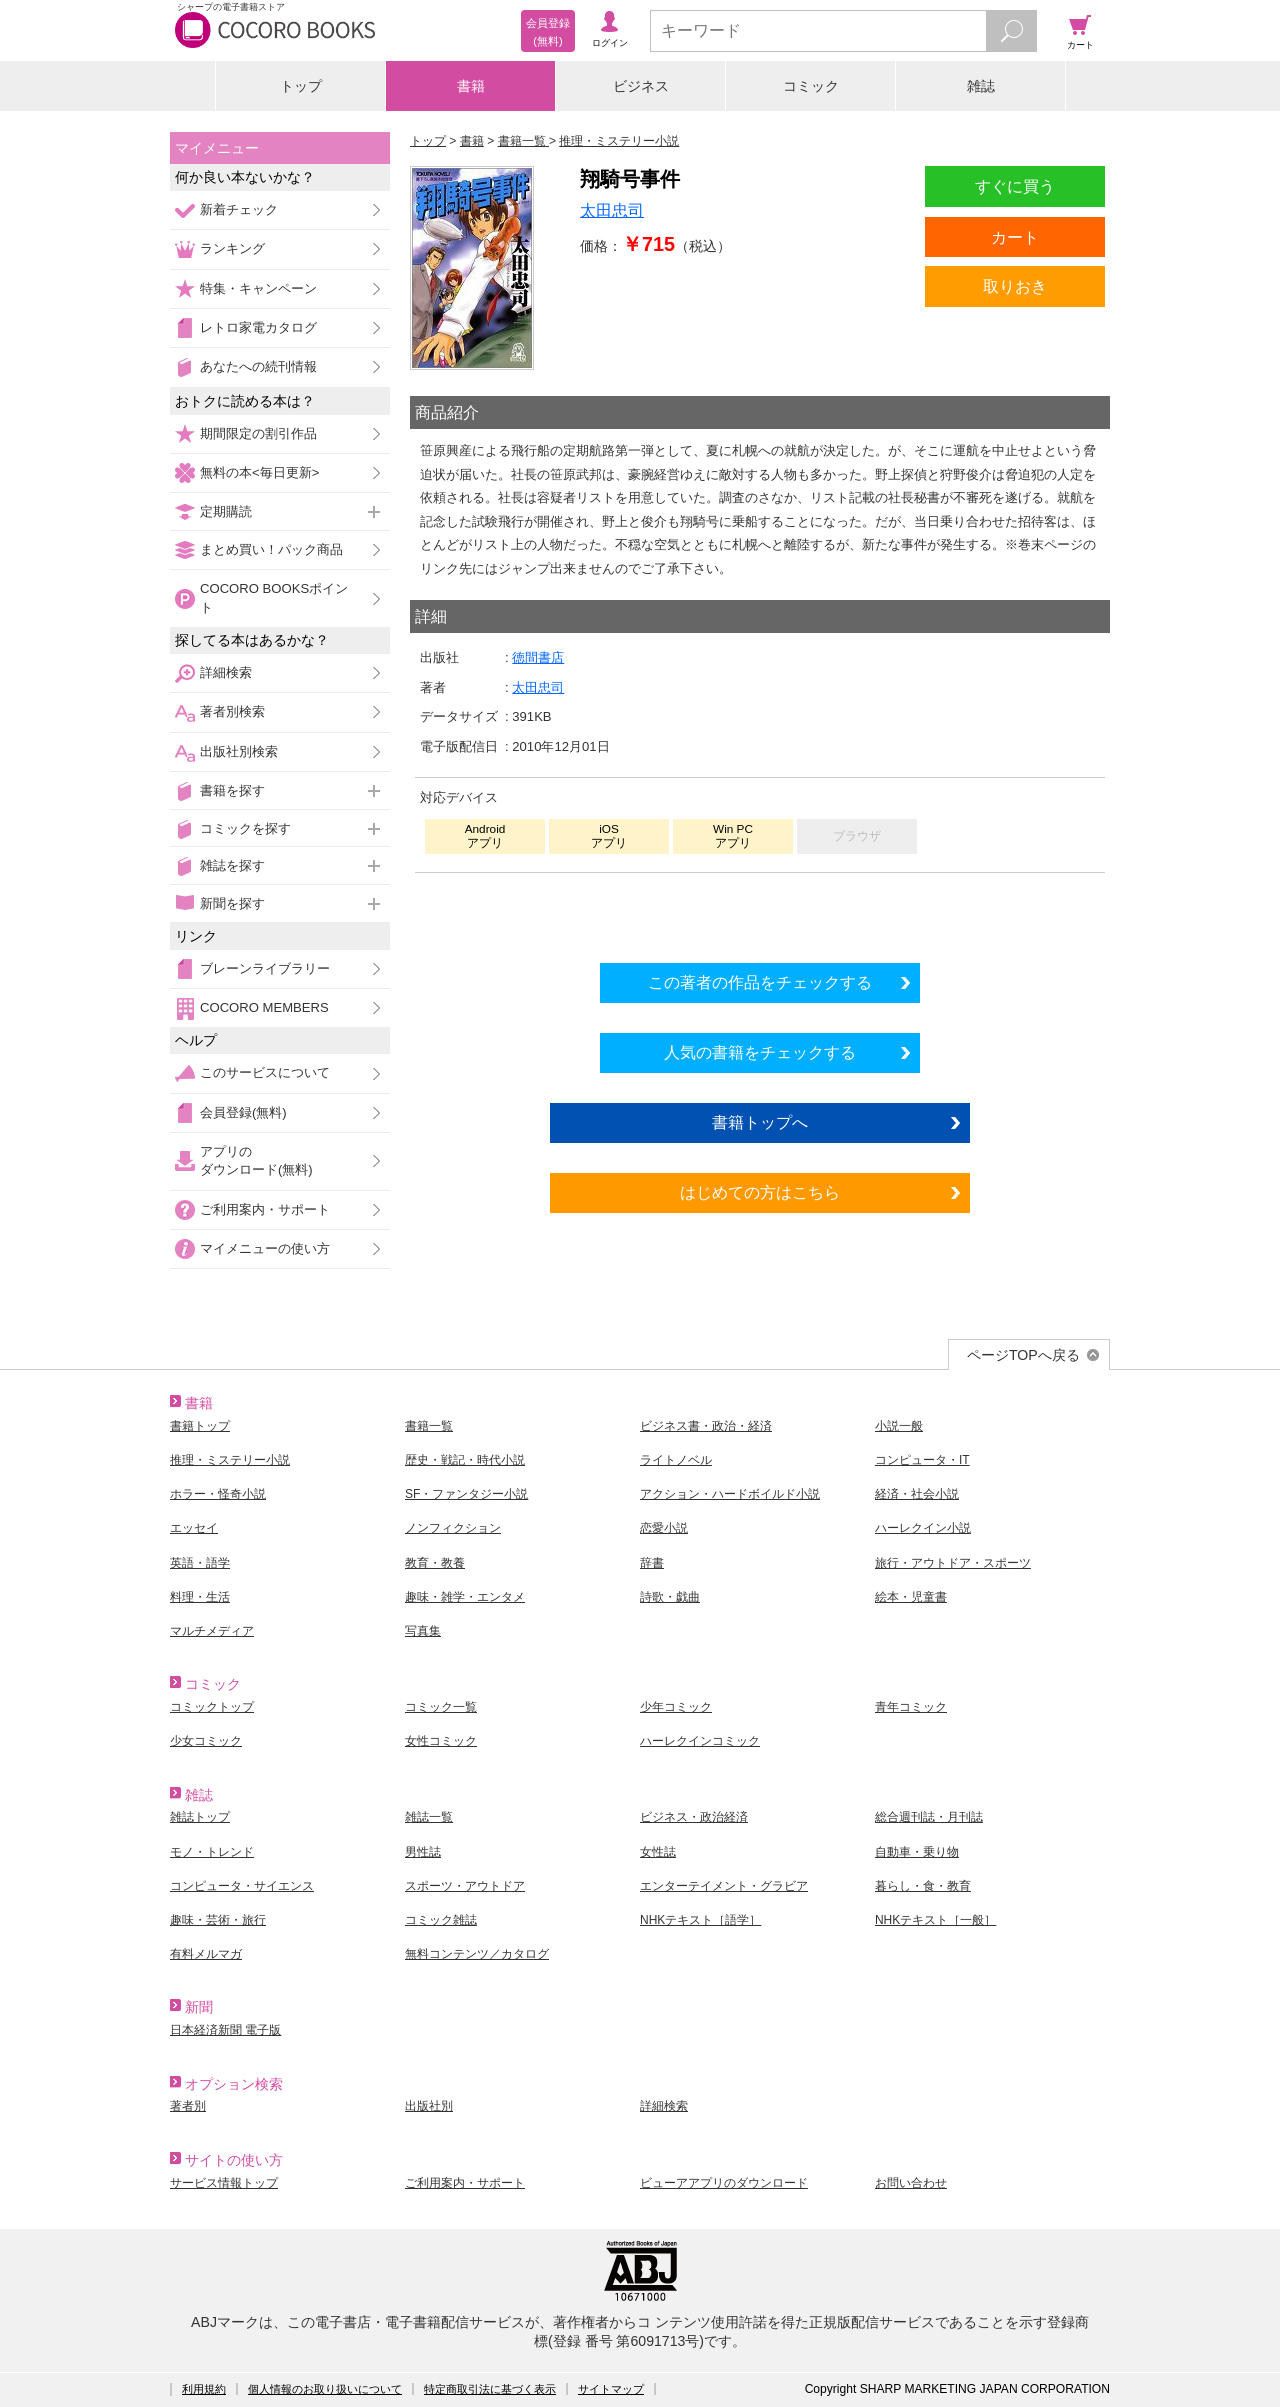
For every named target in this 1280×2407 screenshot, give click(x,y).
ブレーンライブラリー (265, 968)
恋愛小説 (664, 1528)
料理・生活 (200, 1597)
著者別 (188, 2106)
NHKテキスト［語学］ (700, 1920)
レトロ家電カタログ (258, 327)
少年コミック (676, 1707)
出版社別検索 (239, 751)
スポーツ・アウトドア (465, 1886)
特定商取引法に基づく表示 (490, 2389)
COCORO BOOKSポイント (274, 597)
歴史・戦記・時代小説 (465, 1460)
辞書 (652, 1563)
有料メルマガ (206, 1954)
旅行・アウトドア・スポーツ (953, 1563)
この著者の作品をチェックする (760, 982)
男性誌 (423, 1852)
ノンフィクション (453, 1528)
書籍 (471, 86)
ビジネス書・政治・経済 (706, 1426)
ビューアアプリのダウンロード (724, 2183)
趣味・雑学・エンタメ (465, 1597)
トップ (301, 86)
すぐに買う (1015, 186)
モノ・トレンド (212, 1852)
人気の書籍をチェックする (760, 1052)
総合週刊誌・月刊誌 (929, 1817)
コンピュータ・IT (922, 1460)
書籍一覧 (429, 1426)
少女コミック (206, 1741)
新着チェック (239, 209)
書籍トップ (200, 1426)
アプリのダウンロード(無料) (256, 1160)
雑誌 (981, 86)
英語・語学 (200, 1563)
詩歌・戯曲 (670, 1597)
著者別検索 (232, 711)
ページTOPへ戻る (1023, 1355)
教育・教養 (435, 1563)
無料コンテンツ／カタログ (477, 1954)
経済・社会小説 (917, 1494)
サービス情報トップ (224, 2183)
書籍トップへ (760, 1122)
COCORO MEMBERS (264, 1007)
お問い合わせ (911, 2183)
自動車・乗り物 (917, 1852)
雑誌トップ (200, 1817)
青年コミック (911, 1707)
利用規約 (204, 2389)
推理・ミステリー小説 (230, 1460)
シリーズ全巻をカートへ (760, 912)
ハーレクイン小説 (923, 1528)
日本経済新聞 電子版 (225, 2030)
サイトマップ (611, 2389)
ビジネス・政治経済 (694, 1817)
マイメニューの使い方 (265, 1248)
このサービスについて (265, 1072)
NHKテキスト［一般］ (935, 1920)
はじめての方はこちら (760, 1192)
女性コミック (441, 1741)
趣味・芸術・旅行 (218, 1920)
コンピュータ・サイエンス (242, 1886)
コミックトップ (212, 1707)
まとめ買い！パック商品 (271, 549)
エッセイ (194, 1528)
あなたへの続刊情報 (258, 366)
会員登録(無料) (243, 1112)
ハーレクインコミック (700, 1741)
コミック (811, 86)
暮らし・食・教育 (923, 1886)
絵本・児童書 (911, 1597)
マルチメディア (212, 1631)
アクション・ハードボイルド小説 (730, 1494)
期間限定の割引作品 (258, 433)
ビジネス (641, 86)
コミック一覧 (441, 1707)
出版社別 (429, 2106)
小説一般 (899, 1426)
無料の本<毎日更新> (259, 472)
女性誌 (658, 1852)
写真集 (423, 1631)
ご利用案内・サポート (265, 1209)
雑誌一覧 (429, 1817)
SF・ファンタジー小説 (466, 1494)
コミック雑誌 (441, 1920)
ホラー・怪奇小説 (218, 1494)
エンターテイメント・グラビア (724, 1886)
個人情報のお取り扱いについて (325, 2389)
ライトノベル (676, 1460)
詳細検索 (226, 672)
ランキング (232, 248)
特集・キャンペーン (258, 288)
